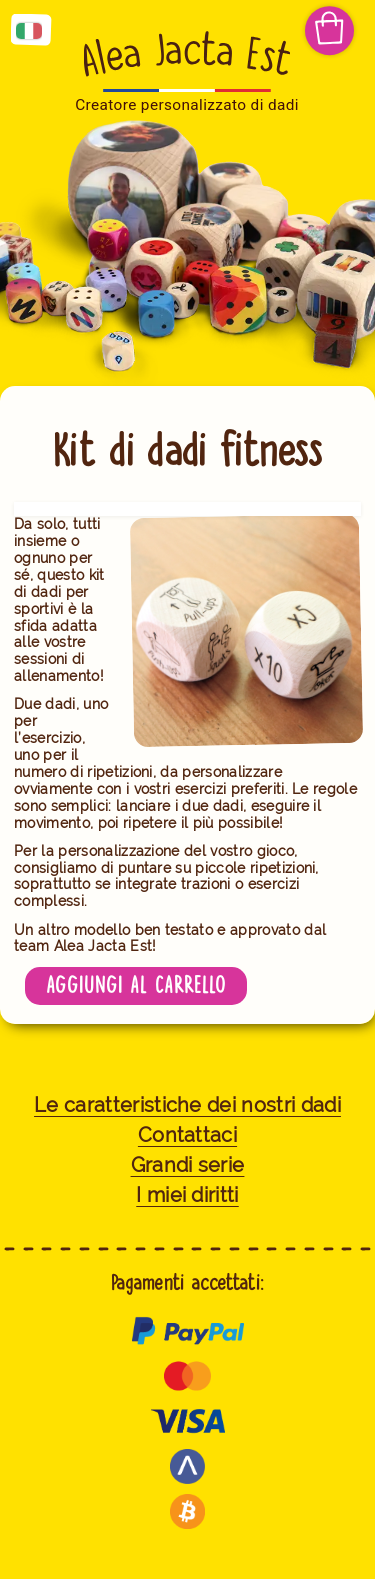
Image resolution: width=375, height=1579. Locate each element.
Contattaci (187, 1135)
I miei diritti (187, 1195)
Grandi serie (188, 1165)
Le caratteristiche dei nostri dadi (187, 1105)
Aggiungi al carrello (136, 985)
